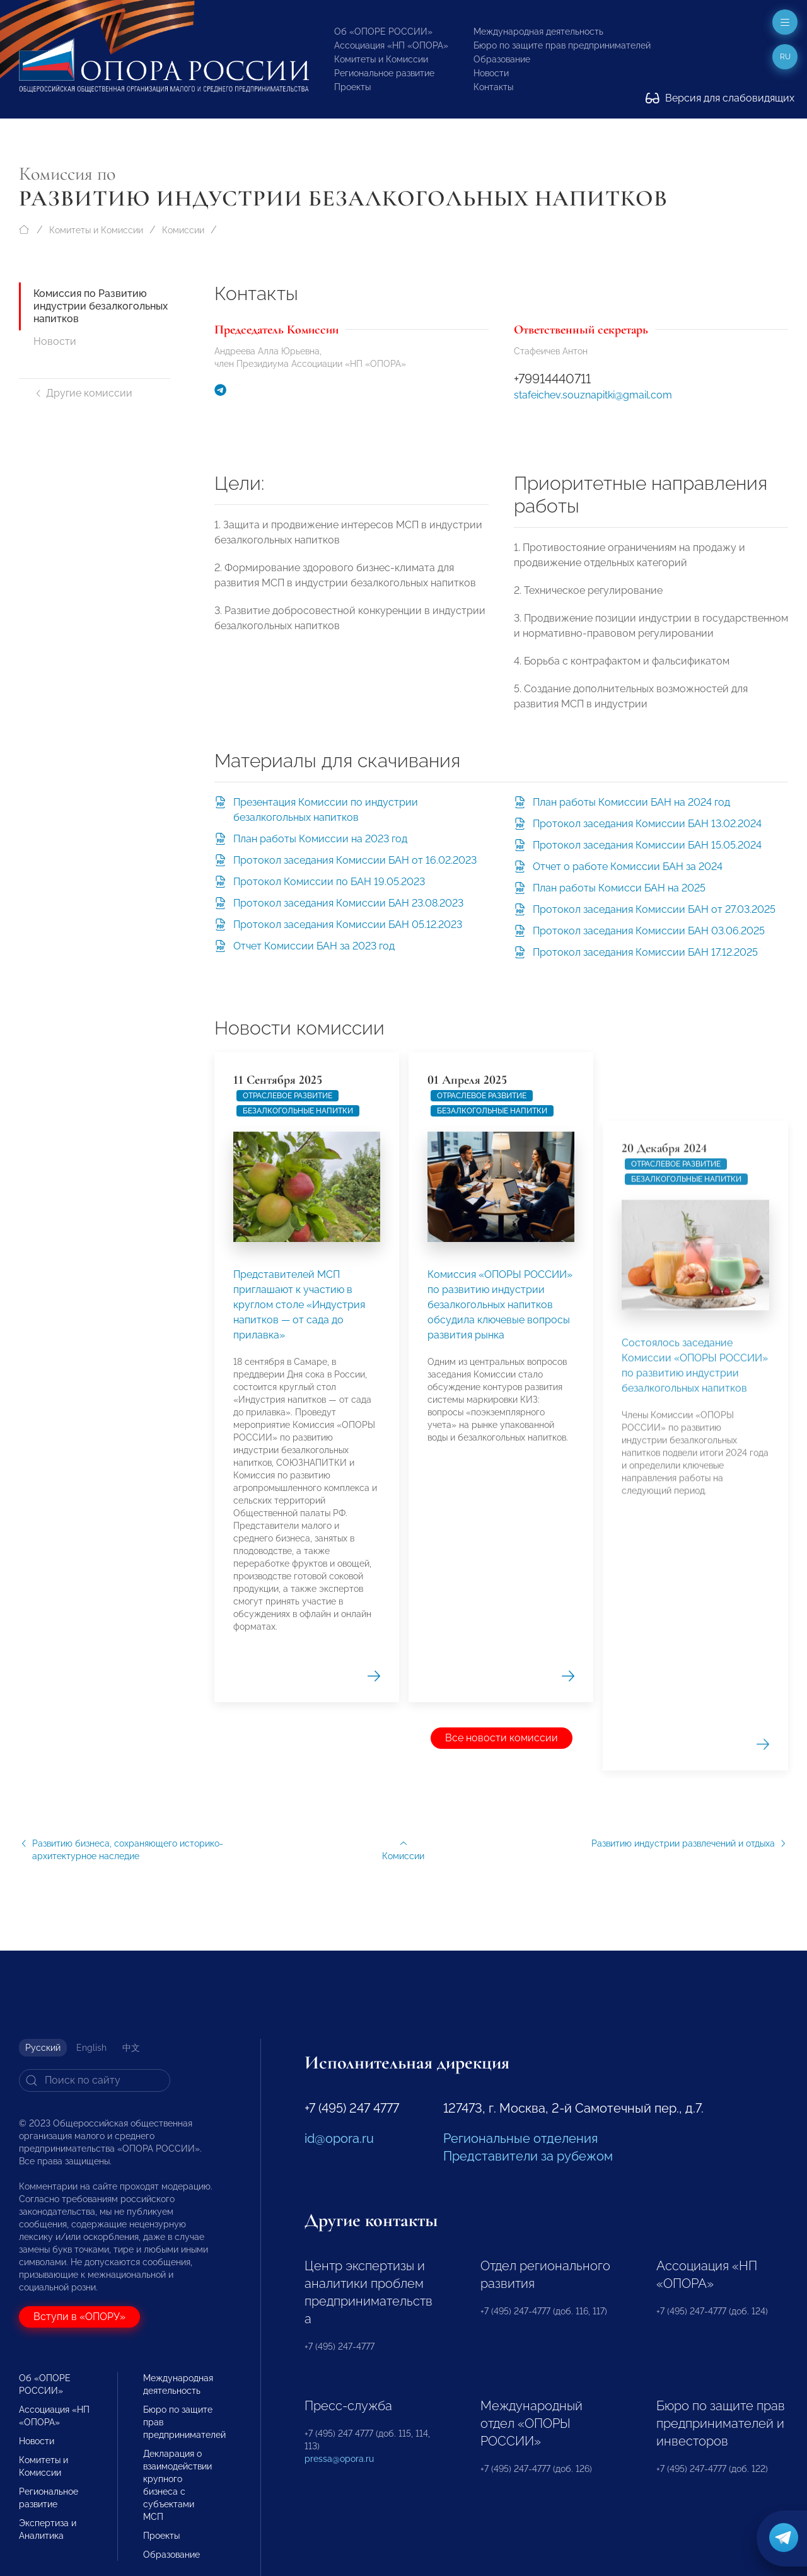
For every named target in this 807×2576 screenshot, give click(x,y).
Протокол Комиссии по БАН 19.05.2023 (329, 882)
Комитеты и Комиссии (381, 59)
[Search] (94, 2080)
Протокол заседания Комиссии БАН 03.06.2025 (649, 931)
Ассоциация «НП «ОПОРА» (391, 45)
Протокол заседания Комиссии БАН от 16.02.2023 (355, 860)
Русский (43, 2048)
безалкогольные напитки (298, 1471)
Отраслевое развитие (287, 1456)
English (91, 2048)
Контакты (493, 87)
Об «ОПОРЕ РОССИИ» (383, 31)
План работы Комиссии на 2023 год (320, 839)
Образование (501, 59)
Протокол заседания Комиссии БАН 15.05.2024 (647, 845)
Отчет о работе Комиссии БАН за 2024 (628, 867)
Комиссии (183, 230)
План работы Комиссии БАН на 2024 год (631, 802)
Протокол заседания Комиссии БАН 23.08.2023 (348, 903)
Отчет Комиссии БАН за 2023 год (314, 946)
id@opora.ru (339, 2138)
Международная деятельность (538, 31)
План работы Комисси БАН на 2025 (619, 888)
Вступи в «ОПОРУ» (79, 2317)
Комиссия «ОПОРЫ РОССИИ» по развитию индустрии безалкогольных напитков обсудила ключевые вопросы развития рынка (499, 1919)
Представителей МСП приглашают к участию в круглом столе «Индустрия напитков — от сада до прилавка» (299, 1665)
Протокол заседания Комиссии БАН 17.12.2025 (645, 952)
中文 (131, 2048)
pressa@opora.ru (339, 2459)
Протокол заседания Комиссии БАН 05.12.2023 (347, 925)
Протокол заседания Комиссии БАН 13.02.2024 (647, 824)
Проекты (352, 87)
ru (785, 56)
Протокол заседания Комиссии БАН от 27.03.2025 (654, 909)
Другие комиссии (82, 393)
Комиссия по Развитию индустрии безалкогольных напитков (100, 306)
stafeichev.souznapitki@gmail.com (593, 395)
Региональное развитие (384, 73)
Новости (491, 73)
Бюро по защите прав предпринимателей (562, 45)
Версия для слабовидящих (720, 98)
